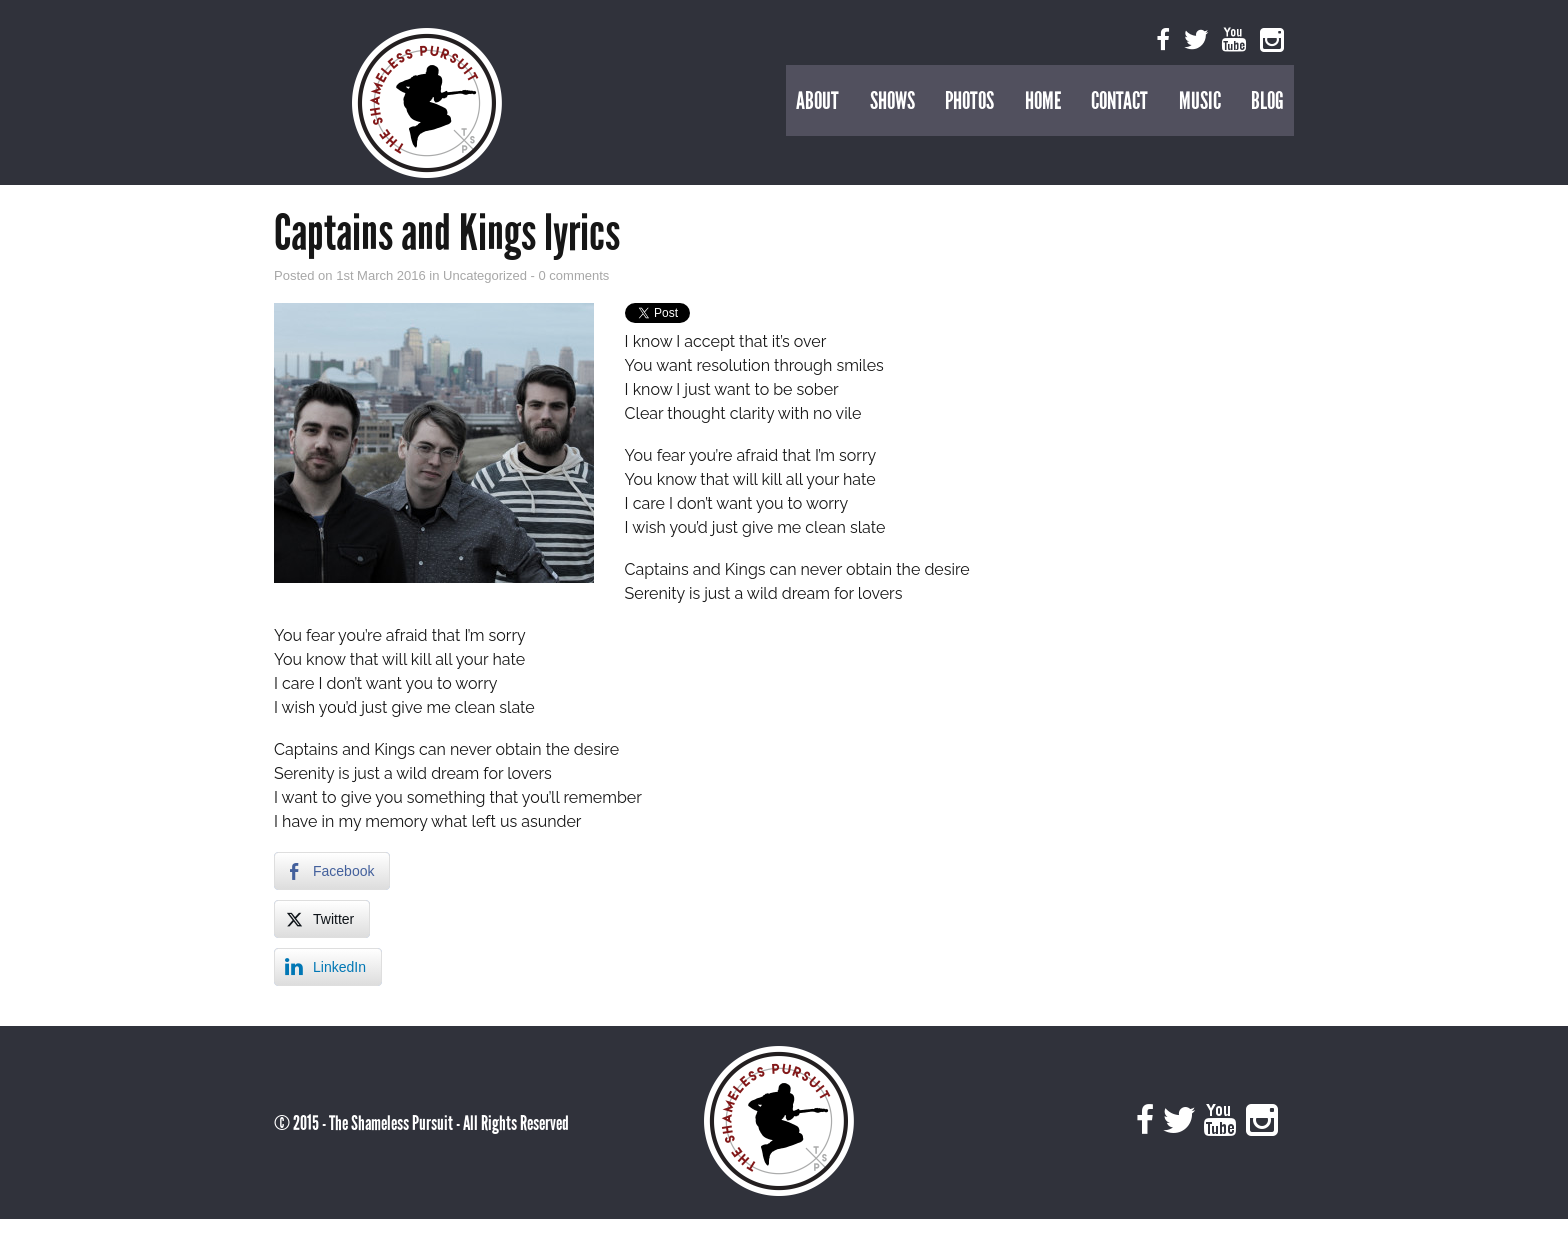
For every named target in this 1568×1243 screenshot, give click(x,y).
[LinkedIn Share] (328, 967)
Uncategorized (486, 275)
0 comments (574, 275)
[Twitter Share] (322, 919)
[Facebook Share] (332, 871)
